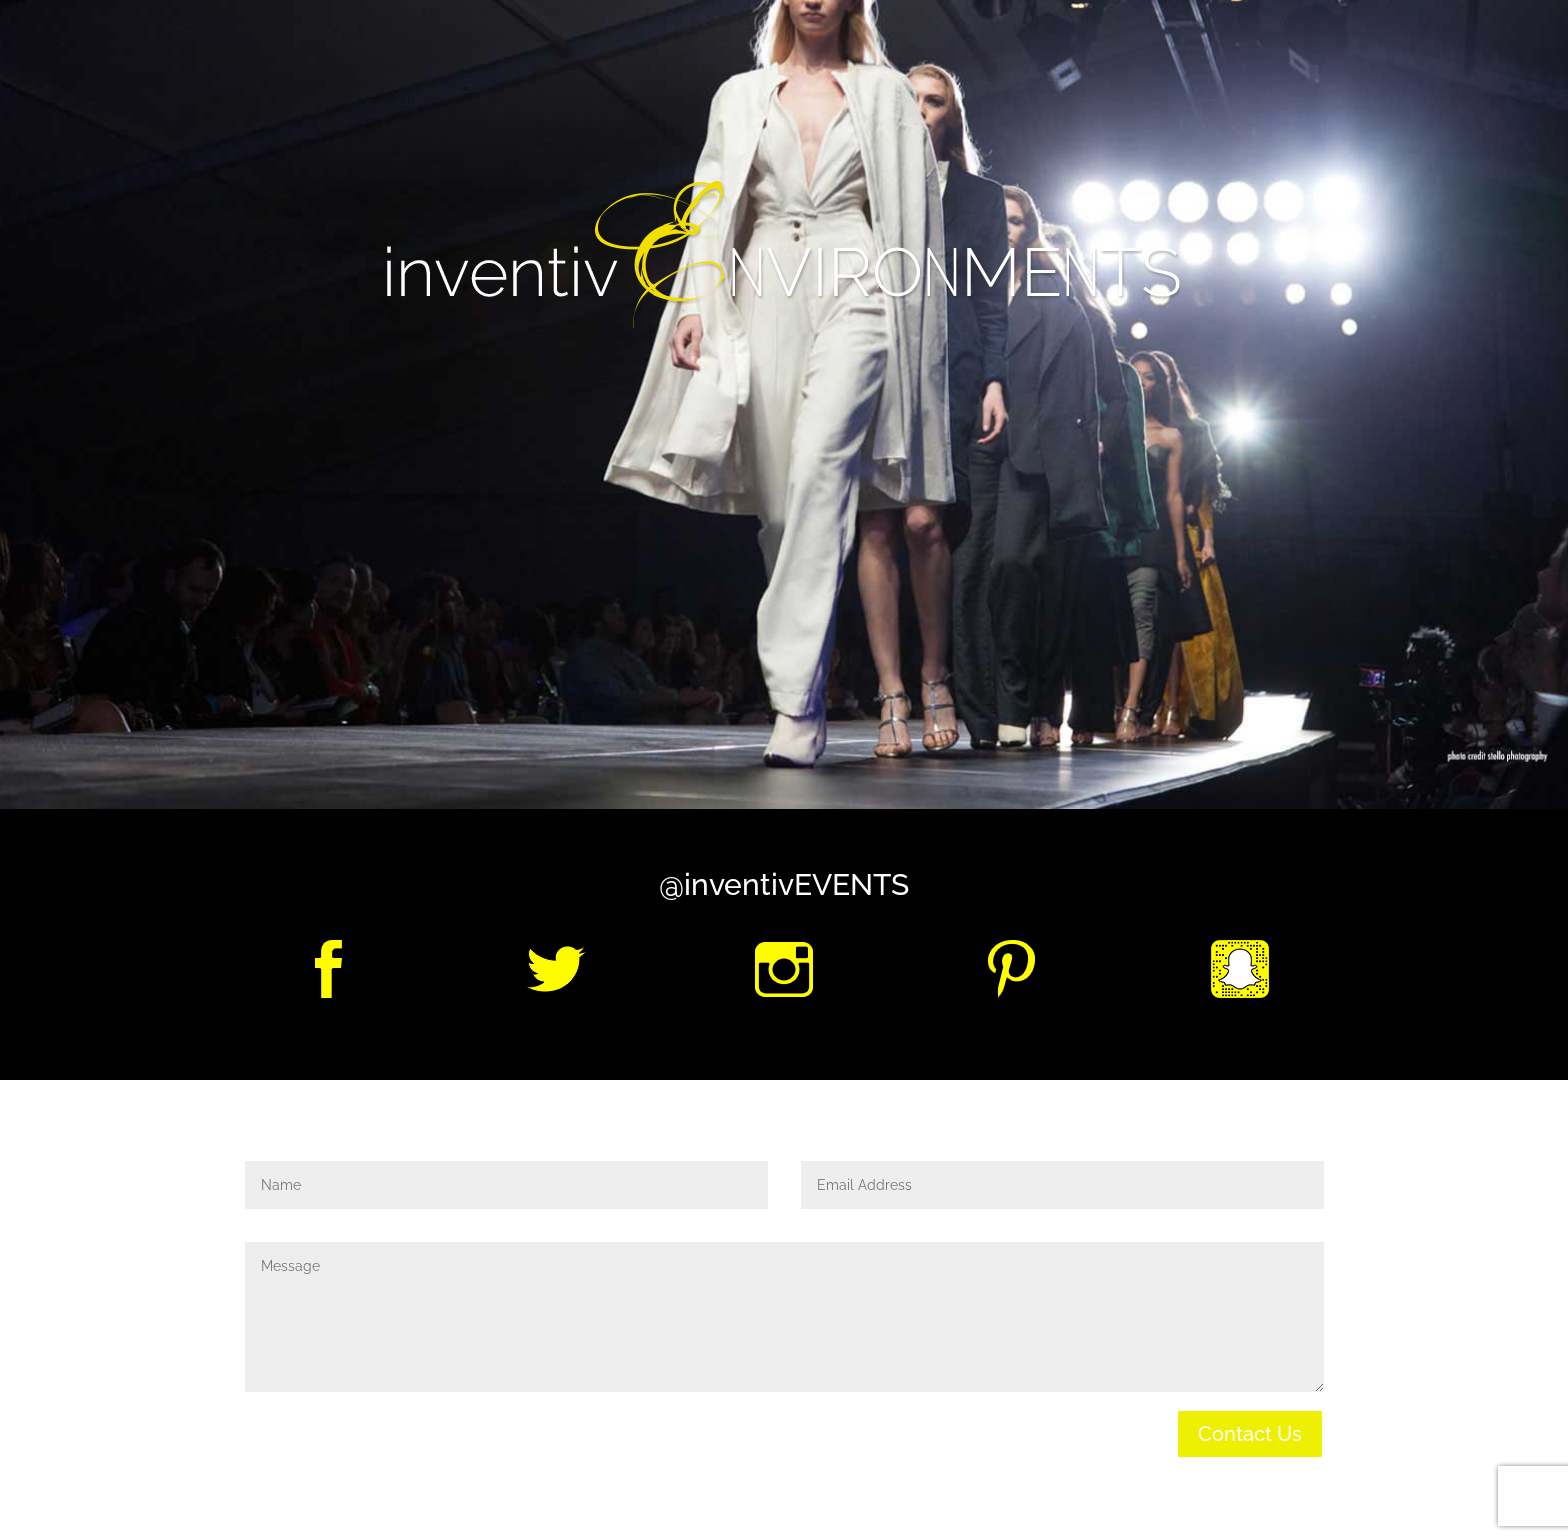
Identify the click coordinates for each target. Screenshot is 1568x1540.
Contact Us (1250, 1434)
